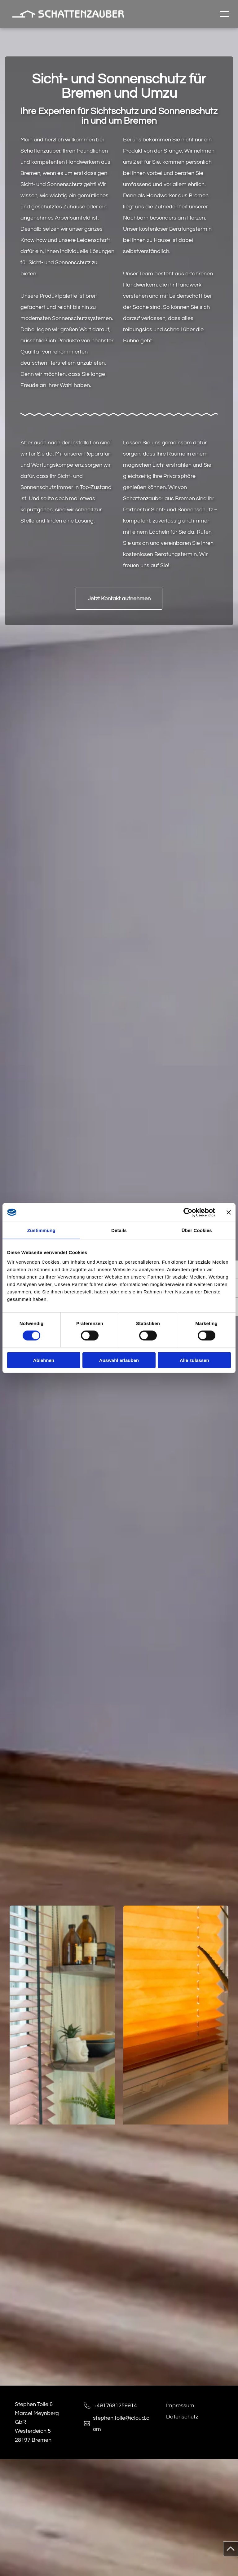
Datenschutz (182, 2417)
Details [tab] (119, 1230)
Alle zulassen (194, 1360)
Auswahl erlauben (119, 1360)
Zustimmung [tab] (41, 1230)
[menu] (224, 14)
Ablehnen (43, 1360)
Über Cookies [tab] (197, 1230)
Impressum (180, 2406)
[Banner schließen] (229, 1212)
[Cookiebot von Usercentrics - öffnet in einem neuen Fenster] (188, 1212)
